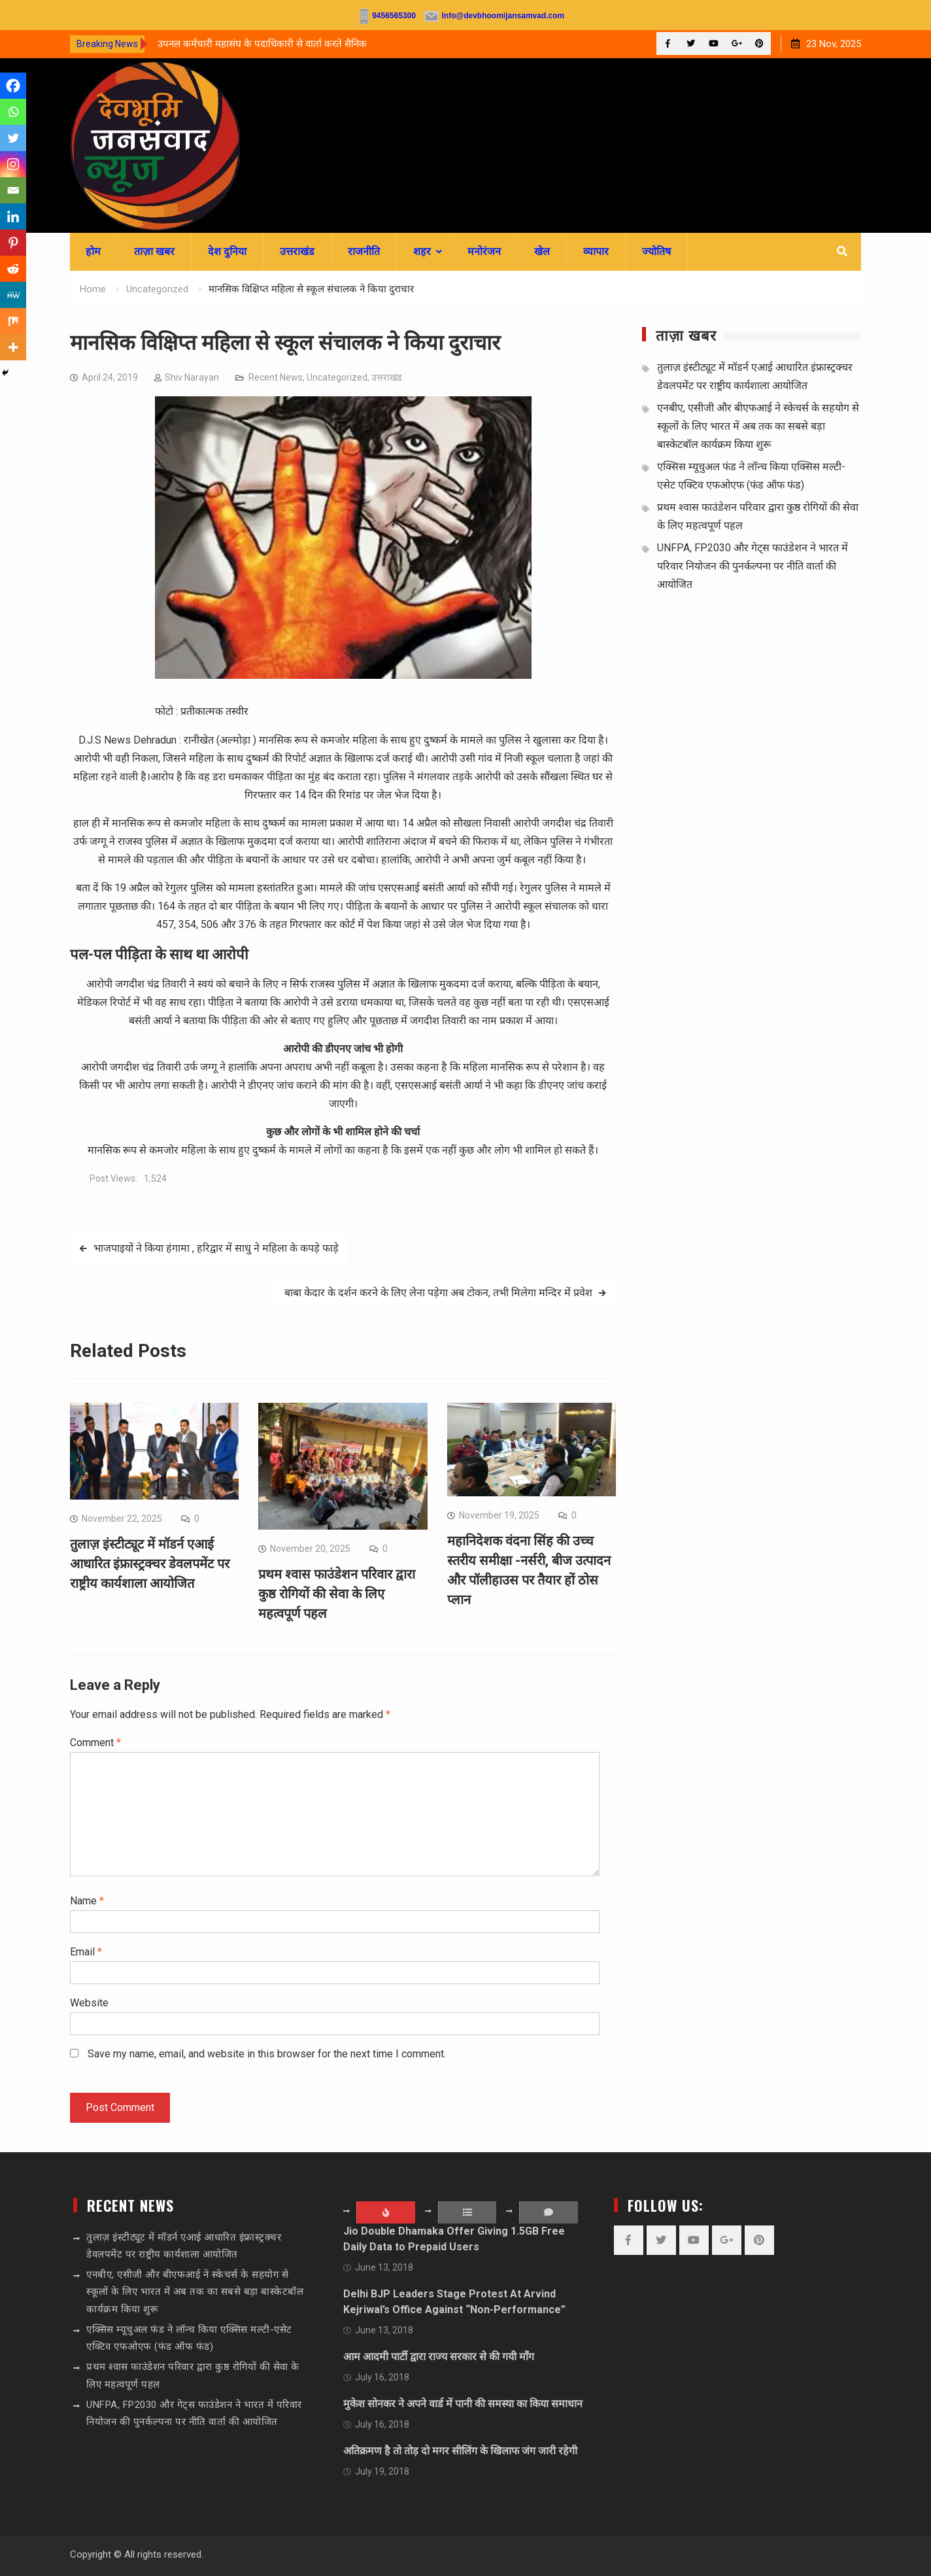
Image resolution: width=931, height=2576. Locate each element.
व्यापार (596, 251)
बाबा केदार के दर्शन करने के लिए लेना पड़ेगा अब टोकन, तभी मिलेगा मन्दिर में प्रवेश (438, 1292)
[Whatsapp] (13, 112)
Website (89, 2003)
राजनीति (364, 251)
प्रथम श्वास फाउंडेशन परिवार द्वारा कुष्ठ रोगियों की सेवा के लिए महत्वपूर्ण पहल (336, 1593)
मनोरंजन (484, 251)
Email (86, 1952)
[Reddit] (13, 269)
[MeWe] (13, 295)
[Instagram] (13, 164)
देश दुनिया (227, 251)
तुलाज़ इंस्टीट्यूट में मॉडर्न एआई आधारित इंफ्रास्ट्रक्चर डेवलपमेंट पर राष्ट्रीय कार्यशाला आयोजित (149, 1563)
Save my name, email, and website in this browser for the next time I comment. (267, 2054)
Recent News (275, 377)
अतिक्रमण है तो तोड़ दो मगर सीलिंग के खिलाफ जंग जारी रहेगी (460, 2451)
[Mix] (13, 321)
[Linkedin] (13, 216)
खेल (542, 251)
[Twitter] (13, 138)
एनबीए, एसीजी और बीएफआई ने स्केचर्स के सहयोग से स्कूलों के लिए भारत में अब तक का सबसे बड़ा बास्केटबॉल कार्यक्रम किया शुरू (758, 426)
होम (93, 251)
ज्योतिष (656, 251)
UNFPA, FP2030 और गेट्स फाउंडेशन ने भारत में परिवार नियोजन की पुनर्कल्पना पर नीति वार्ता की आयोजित (752, 566)
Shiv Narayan (192, 377)
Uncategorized (337, 377)
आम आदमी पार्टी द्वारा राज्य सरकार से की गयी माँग (438, 2356)
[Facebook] (13, 86)
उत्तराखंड (297, 251)
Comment (95, 1742)
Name (87, 1901)
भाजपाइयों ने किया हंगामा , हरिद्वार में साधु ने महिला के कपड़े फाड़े (216, 1248)
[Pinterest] (13, 243)
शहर (422, 251)
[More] (13, 347)
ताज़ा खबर (154, 251)
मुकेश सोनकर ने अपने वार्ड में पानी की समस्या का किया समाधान (463, 2403)
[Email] (13, 190)
